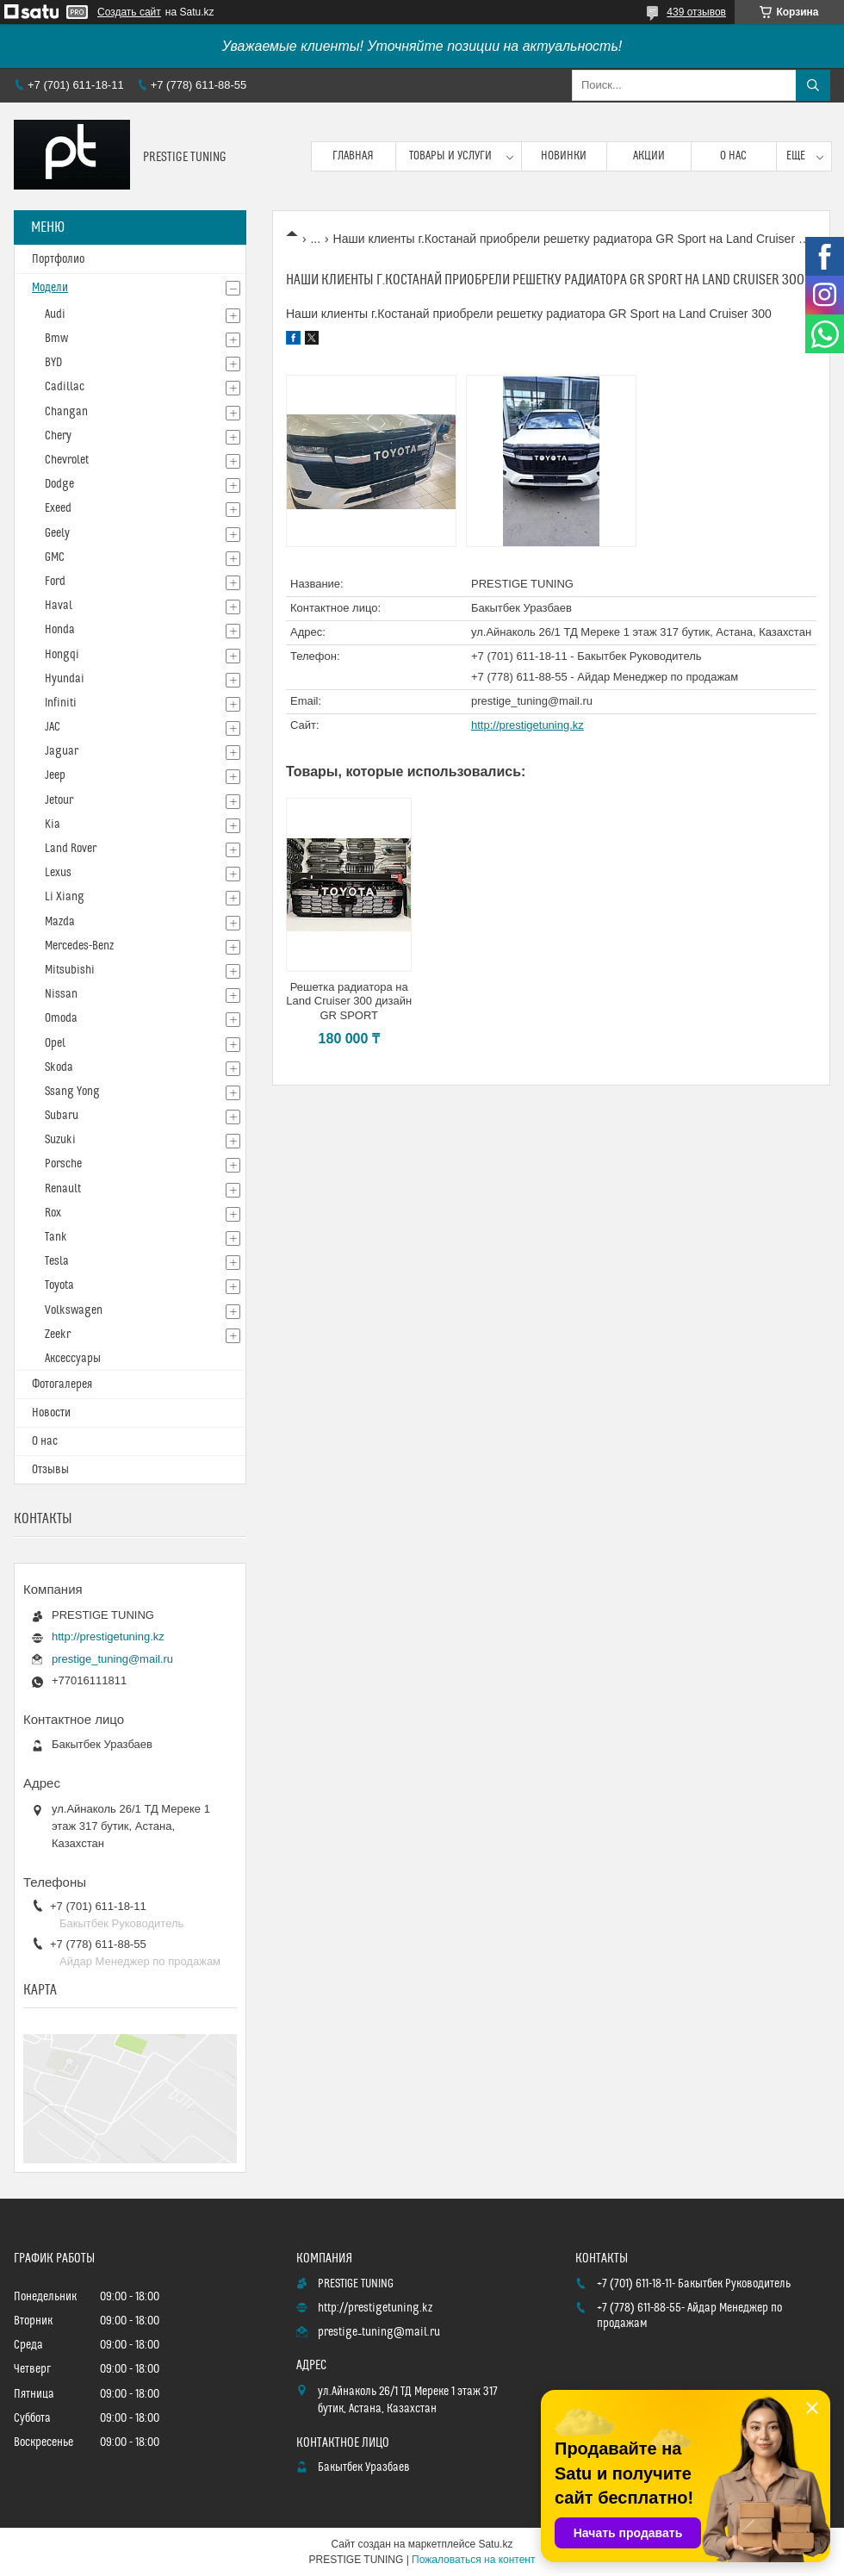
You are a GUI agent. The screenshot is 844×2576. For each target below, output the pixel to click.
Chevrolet (67, 460)
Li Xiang (64, 897)
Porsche (63, 1164)
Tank (56, 1237)
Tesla (57, 1261)
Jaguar (61, 751)
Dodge (59, 484)
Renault (63, 1189)
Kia (52, 824)
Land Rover (70, 849)
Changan (66, 412)
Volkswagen (73, 1310)
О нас (733, 156)
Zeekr (58, 1334)
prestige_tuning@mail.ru (532, 700)
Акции (649, 156)
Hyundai (64, 679)
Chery (58, 436)
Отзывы (50, 1470)
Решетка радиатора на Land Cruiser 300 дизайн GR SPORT (349, 1001)
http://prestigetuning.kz (527, 725)
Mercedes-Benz (79, 946)
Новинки (563, 156)
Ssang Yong (72, 1091)
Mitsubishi (70, 970)
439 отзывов (696, 12)
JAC (52, 727)
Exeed (58, 508)
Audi (55, 314)
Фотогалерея (62, 1384)
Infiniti (61, 703)
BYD (53, 363)
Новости (51, 1413)
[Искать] (813, 85)
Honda (60, 630)
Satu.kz (495, 2544)
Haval (58, 606)
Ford (55, 581)
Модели (50, 288)
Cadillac (64, 387)
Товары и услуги (450, 156)
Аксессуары (73, 1359)
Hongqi (62, 655)
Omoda (61, 1018)
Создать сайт (129, 12)
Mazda (60, 922)
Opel (55, 1043)
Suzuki (60, 1140)
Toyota (59, 1285)
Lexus (58, 873)
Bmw (56, 338)
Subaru (61, 1116)
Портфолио (58, 259)
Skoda (59, 1067)
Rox (53, 1213)
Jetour (59, 800)
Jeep (55, 775)
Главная (353, 156)
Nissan (61, 994)
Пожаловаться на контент (473, 2560)
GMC (55, 557)
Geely (57, 533)
